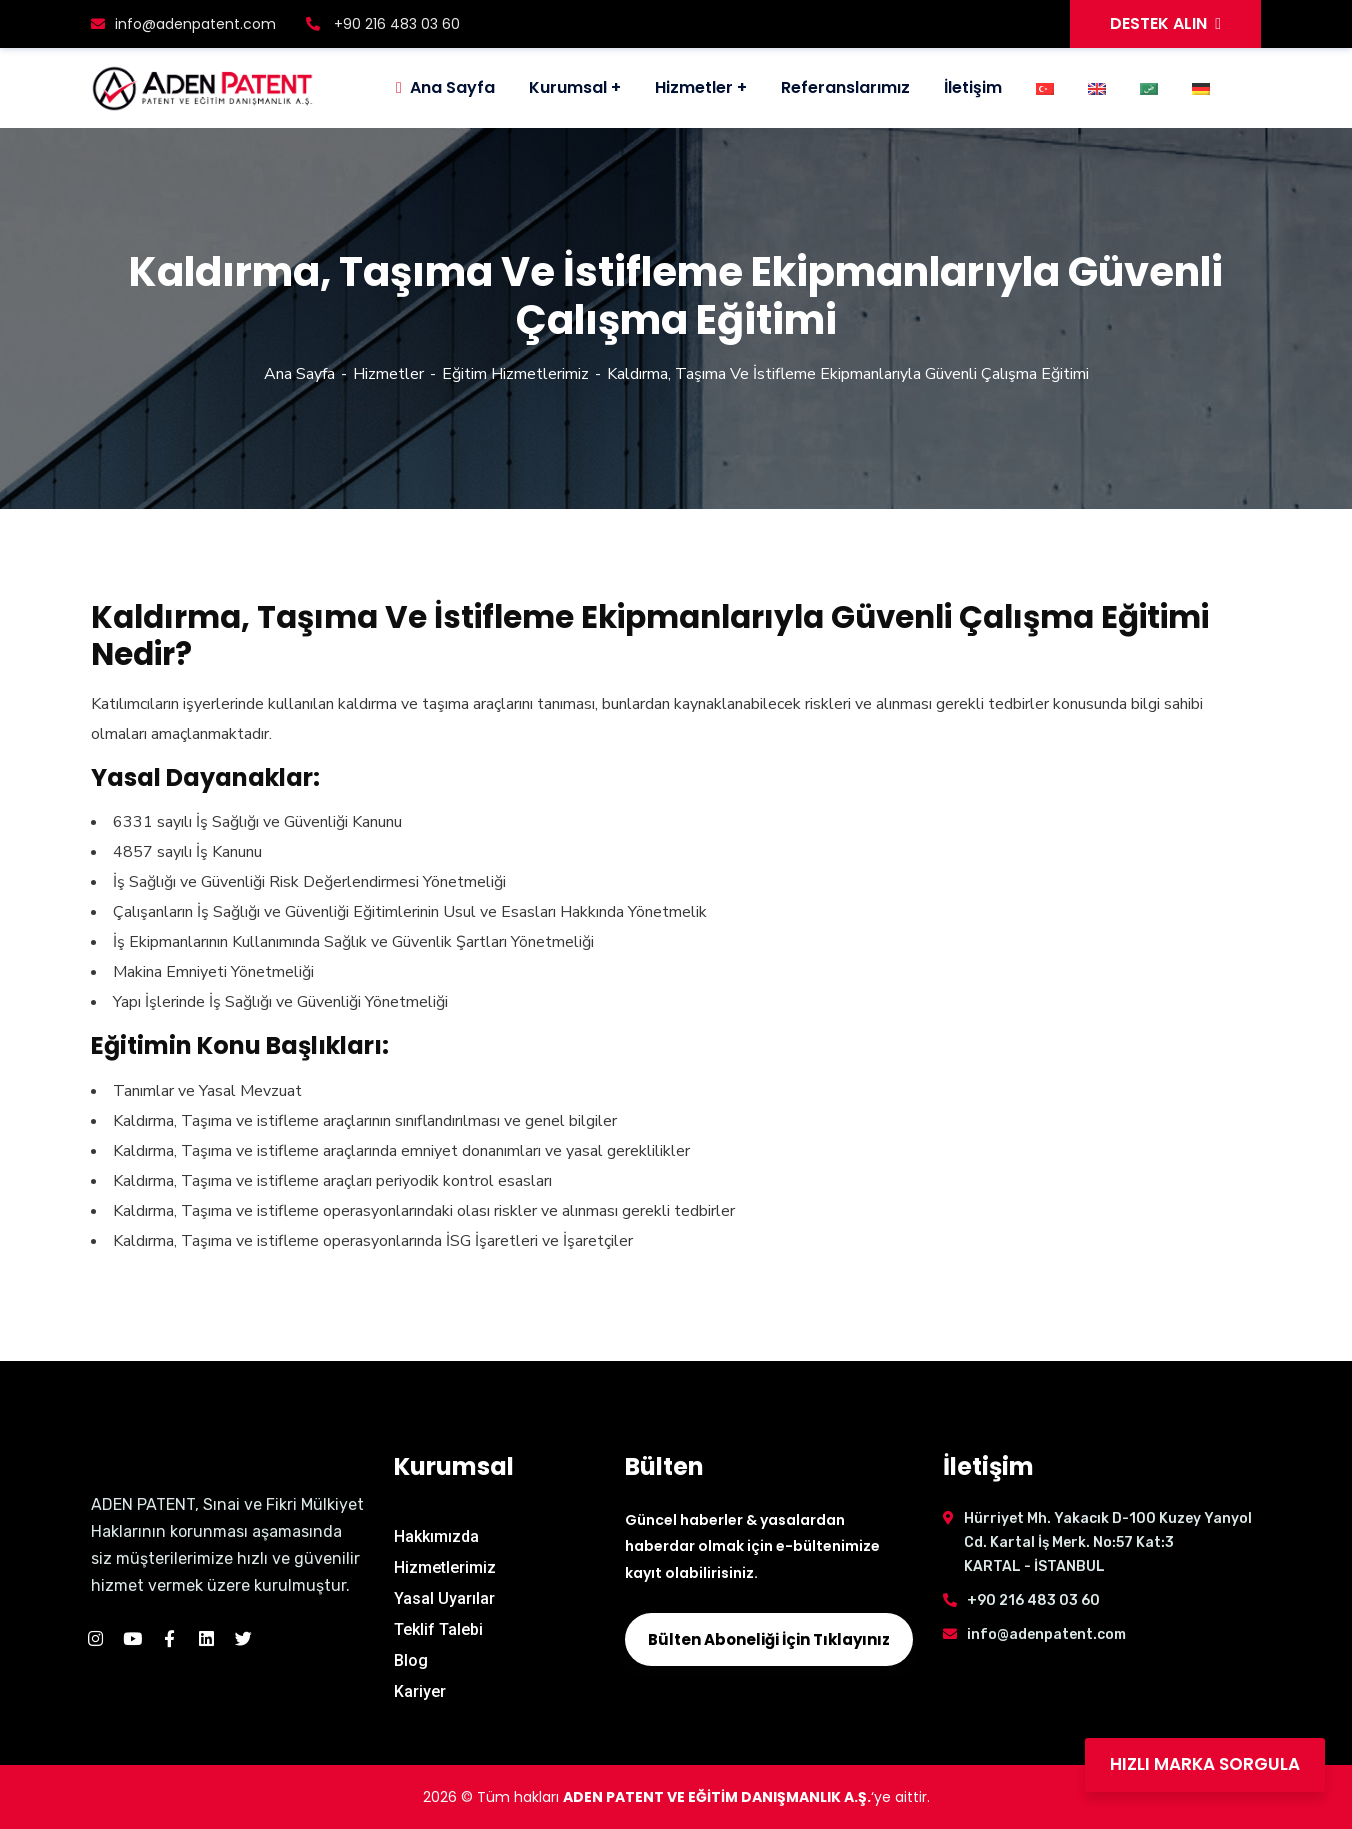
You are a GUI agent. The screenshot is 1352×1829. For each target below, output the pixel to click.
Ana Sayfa (299, 374)
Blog (411, 1660)
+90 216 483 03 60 (383, 24)
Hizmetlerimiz (445, 1567)
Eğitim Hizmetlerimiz (515, 374)
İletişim (973, 87)
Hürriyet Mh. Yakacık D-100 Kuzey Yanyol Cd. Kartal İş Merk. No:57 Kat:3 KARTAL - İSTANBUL (1108, 1542)
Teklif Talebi (438, 1629)
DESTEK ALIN (1165, 23)
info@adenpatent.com (183, 24)
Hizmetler (694, 87)
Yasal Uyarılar (444, 1598)
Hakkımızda (436, 1536)
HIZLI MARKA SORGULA (1205, 1764)
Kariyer (420, 1691)
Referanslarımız (845, 87)
